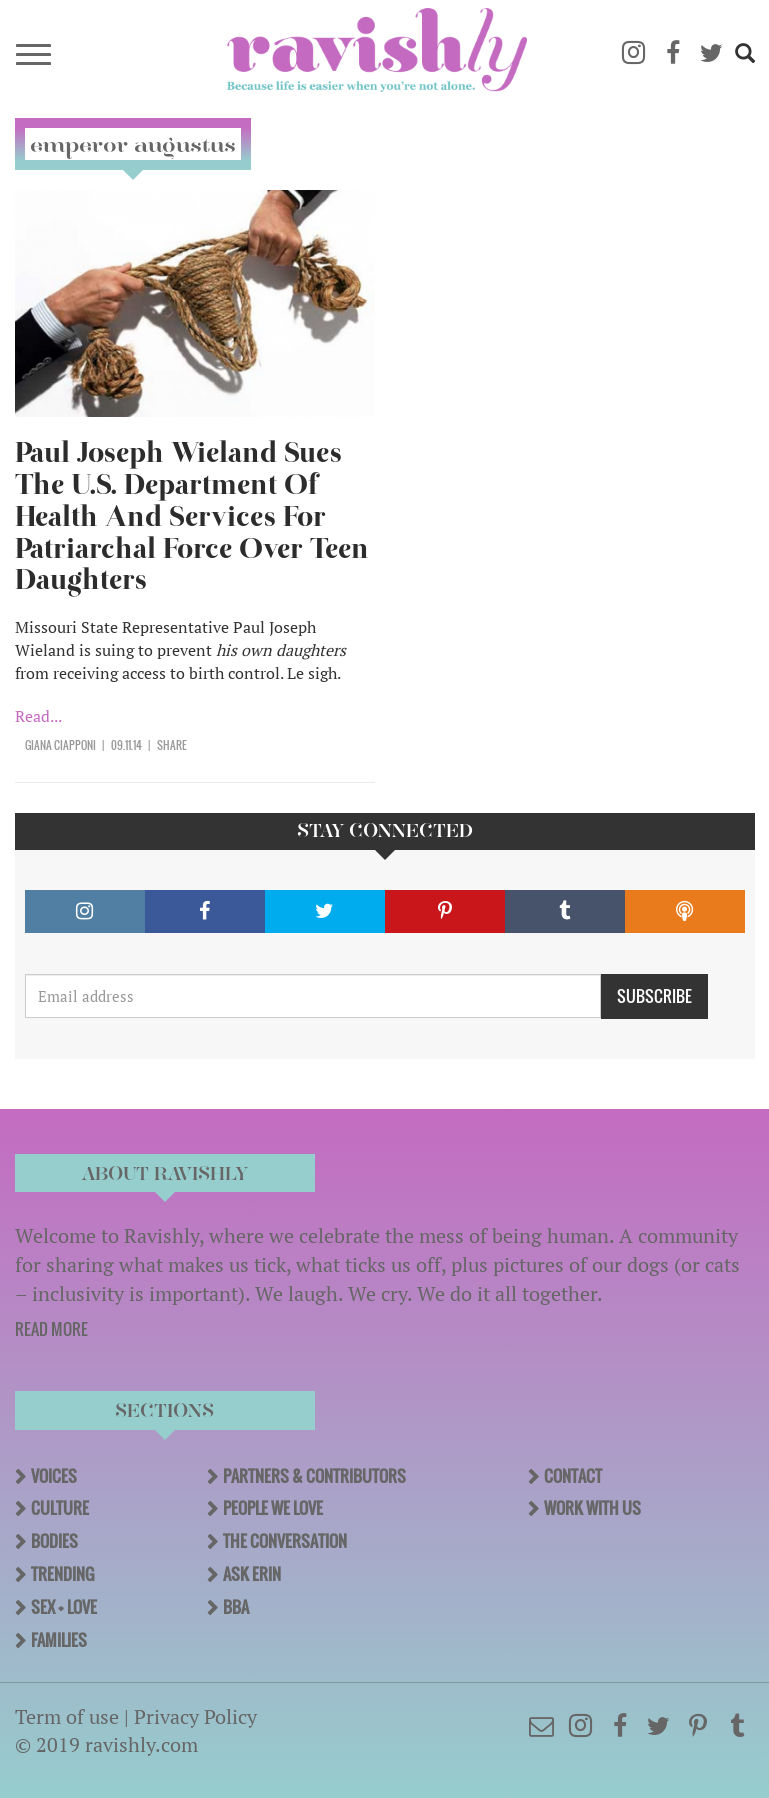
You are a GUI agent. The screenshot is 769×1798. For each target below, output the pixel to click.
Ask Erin (252, 1574)
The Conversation (285, 1541)
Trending (62, 1574)
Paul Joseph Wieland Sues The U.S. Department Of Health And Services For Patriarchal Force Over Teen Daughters (192, 516)
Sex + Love (64, 1607)
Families (59, 1640)
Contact (573, 1476)
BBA (236, 1607)
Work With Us (592, 1508)
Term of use (67, 1716)
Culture (60, 1508)
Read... (38, 716)
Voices (54, 1476)
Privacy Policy (195, 1716)
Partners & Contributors (314, 1476)
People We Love (273, 1508)
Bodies (54, 1541)
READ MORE (51, 1329)
